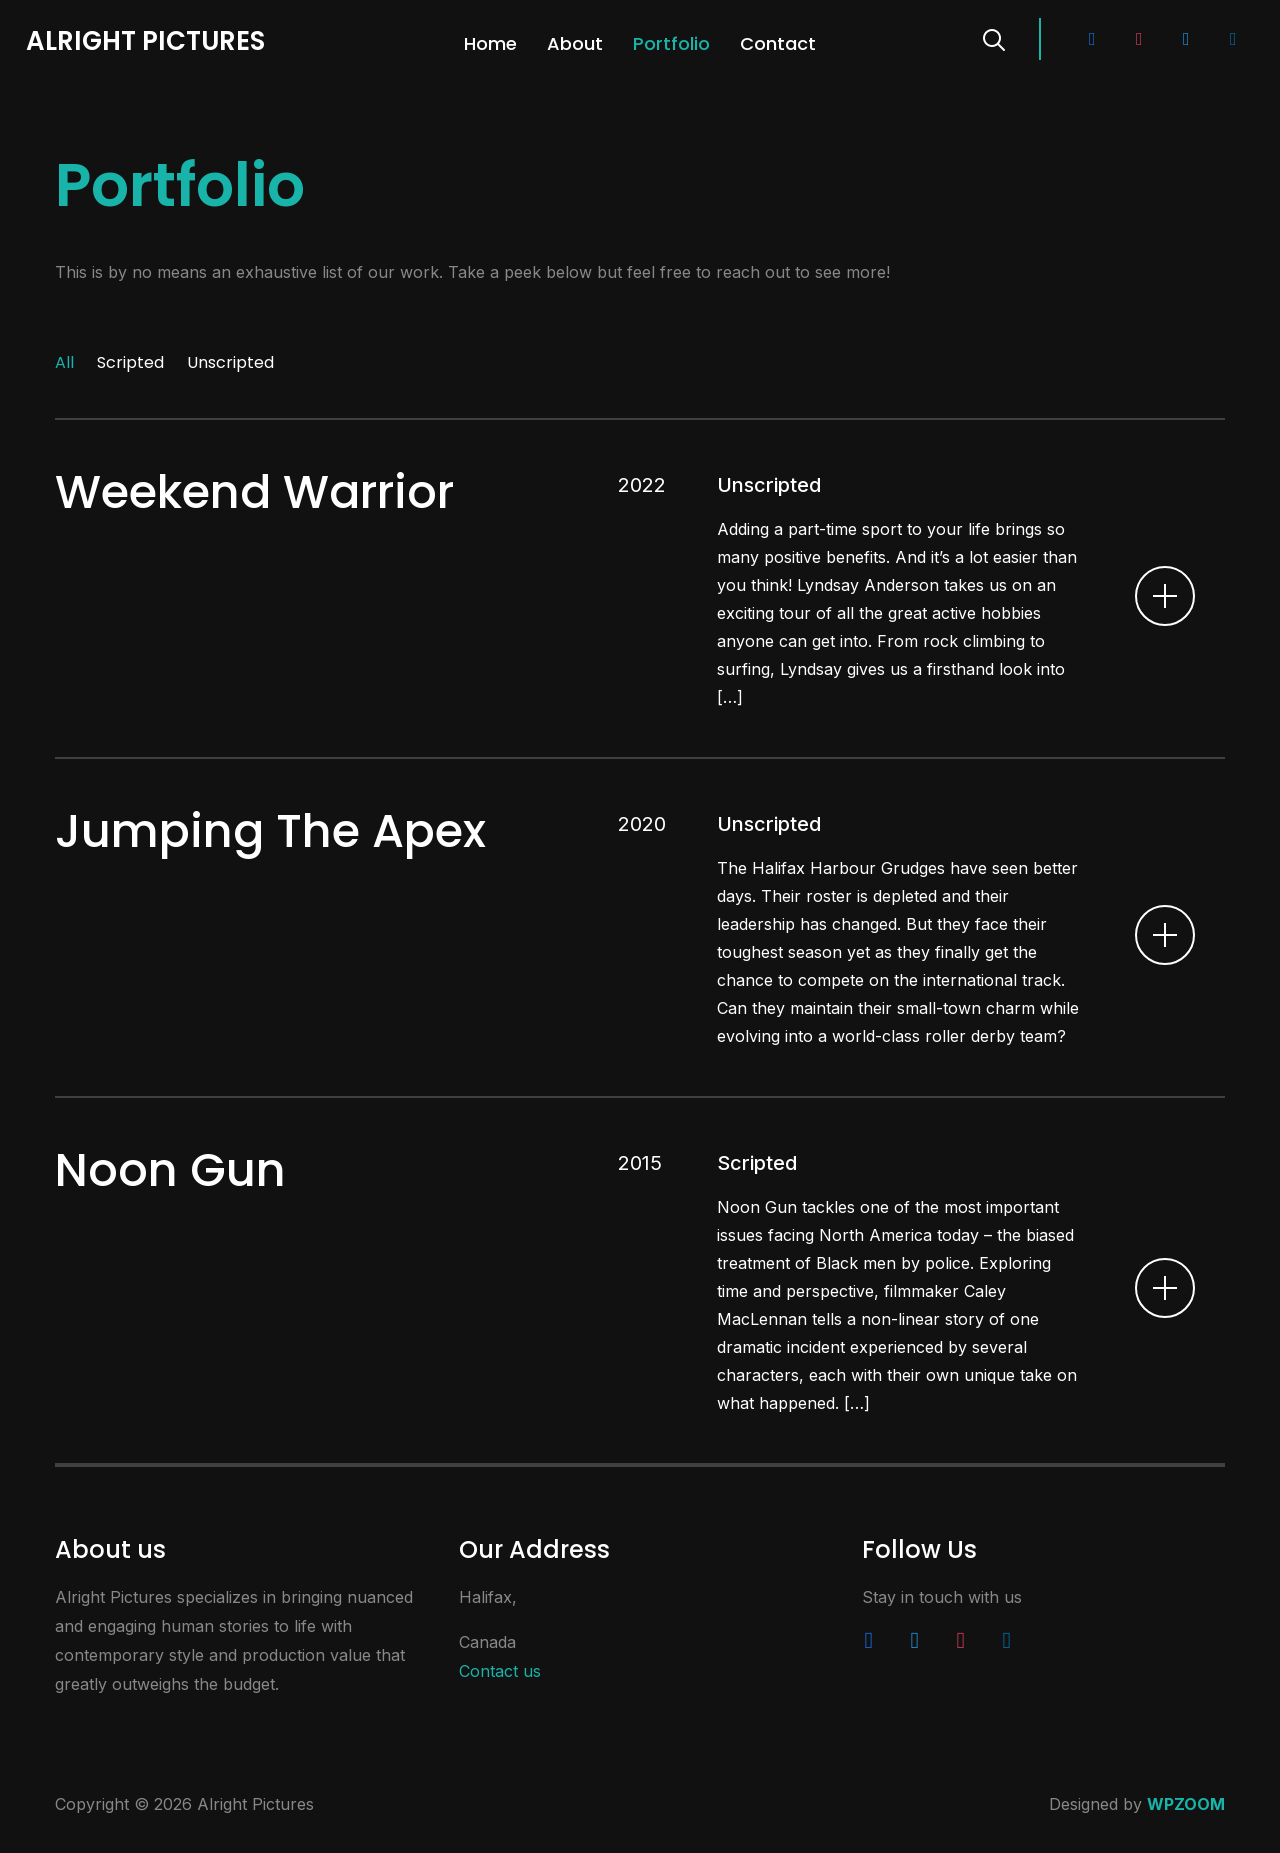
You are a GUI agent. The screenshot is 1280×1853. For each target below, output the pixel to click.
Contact (778, 43)
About (575, 43)
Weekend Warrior (254, 492)
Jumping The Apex (270, 831)
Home (490, 43)
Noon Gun (170, 1170)
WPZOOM (1186, 1804)
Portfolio (671, 43)
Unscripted (230, 362)
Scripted (130, 362)
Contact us (500, 1671)
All (64, 362)
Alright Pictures (145, 41)
